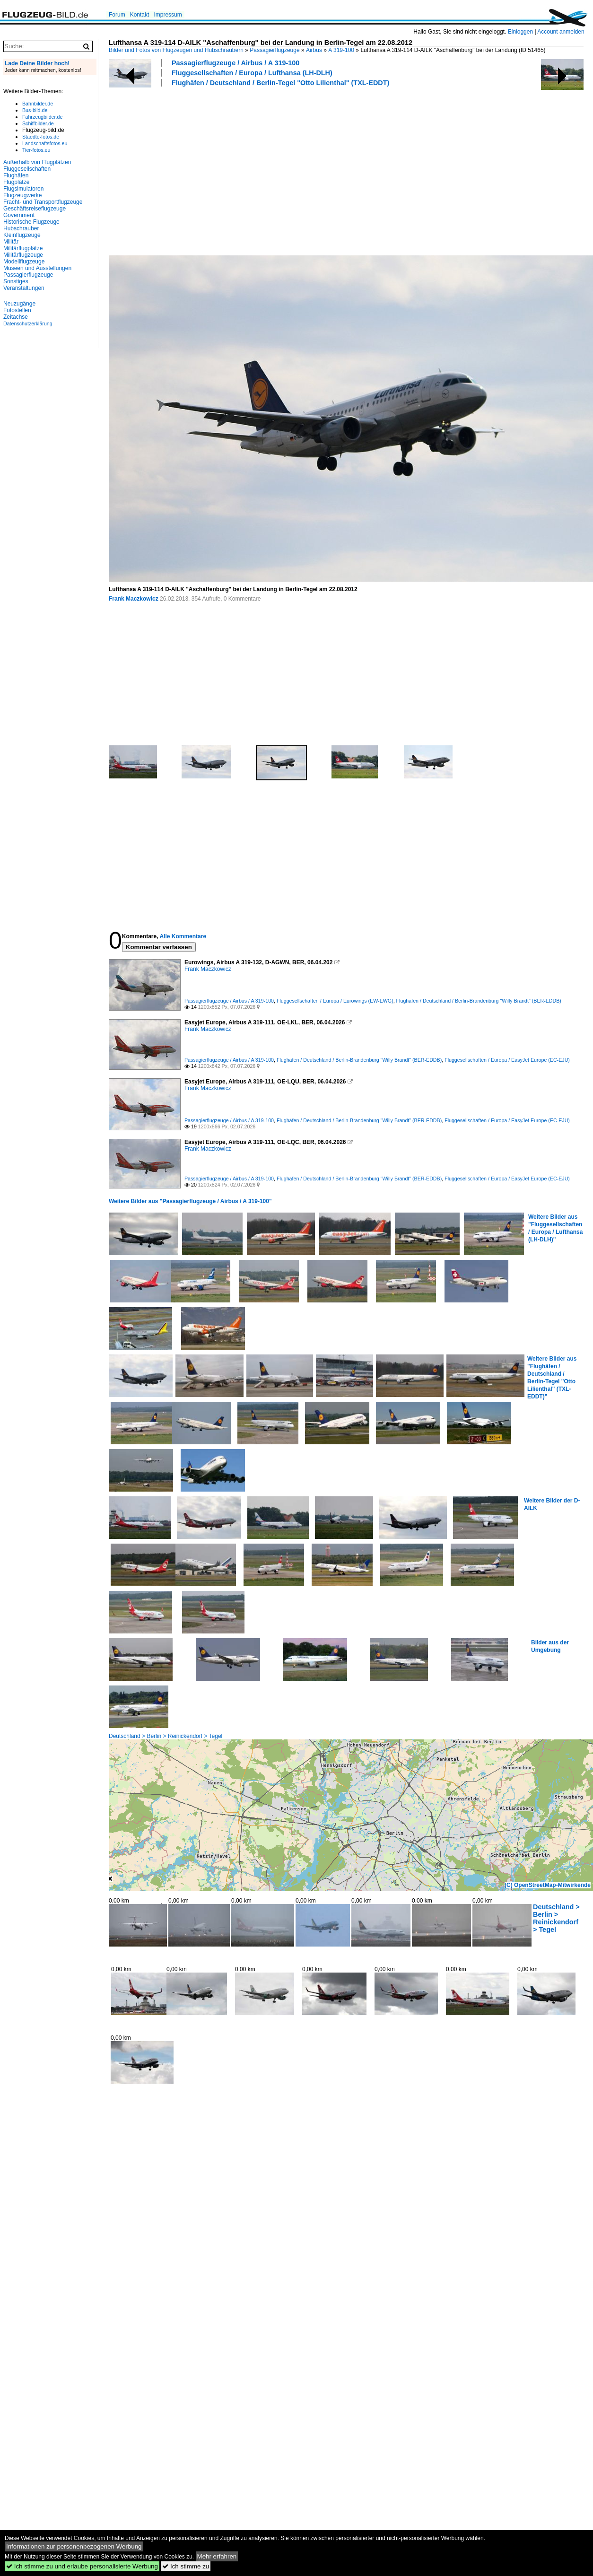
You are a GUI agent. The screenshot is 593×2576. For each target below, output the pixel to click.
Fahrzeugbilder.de (42, 117)
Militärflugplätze (23, 248)
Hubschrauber (21, 228)
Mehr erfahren (217, 2556)
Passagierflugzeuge (274, 50)
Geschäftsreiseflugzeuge (34, 208)
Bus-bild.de (34, 110)
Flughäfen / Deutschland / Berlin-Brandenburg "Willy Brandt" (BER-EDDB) (478, 1001)
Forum (117, 14)
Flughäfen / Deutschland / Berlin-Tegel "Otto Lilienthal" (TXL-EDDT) (280, 83)
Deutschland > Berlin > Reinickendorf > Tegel (165, 1736)
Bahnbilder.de (37, 103)
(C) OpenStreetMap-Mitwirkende (548, 1885)
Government (19, 215)
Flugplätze (16, 182)
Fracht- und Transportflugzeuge (42, 202)
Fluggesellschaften (27, 169)
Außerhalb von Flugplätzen (37, 162)
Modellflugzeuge (23, 261)
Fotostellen (17, 310)
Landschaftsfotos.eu (44, 143)
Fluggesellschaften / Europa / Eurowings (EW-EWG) (335, 1001)
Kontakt (139, 14)
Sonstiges (15, 281)
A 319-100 (341, 50)
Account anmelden (560, 31)
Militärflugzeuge (23, 255)
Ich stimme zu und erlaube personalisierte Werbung (82, 2566)
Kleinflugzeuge (22, 235)
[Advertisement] (269, 170)
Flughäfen (15, 175)
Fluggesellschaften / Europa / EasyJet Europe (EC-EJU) (507, 1060)
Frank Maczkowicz (133, 598)
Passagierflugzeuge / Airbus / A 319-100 (235, 63)
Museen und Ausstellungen (37, 268)
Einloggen (520, 31)
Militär (10, 241)
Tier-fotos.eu (36, 150)
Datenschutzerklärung (27, 323)
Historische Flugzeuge (31, 221)
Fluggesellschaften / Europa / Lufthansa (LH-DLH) (252, 73)
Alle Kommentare (182, 936)
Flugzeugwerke (22, 195)
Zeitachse (15, 317)
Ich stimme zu (185, 2566)
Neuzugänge (19, 303)
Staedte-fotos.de (40, 137)
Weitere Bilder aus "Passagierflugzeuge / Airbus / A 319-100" (190, 1201)
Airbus (314, 50)
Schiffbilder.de (38, 123)
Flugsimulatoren (23, 188)
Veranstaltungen (23, 288)
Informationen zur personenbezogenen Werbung (74, 2546)
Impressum (168, 14)
